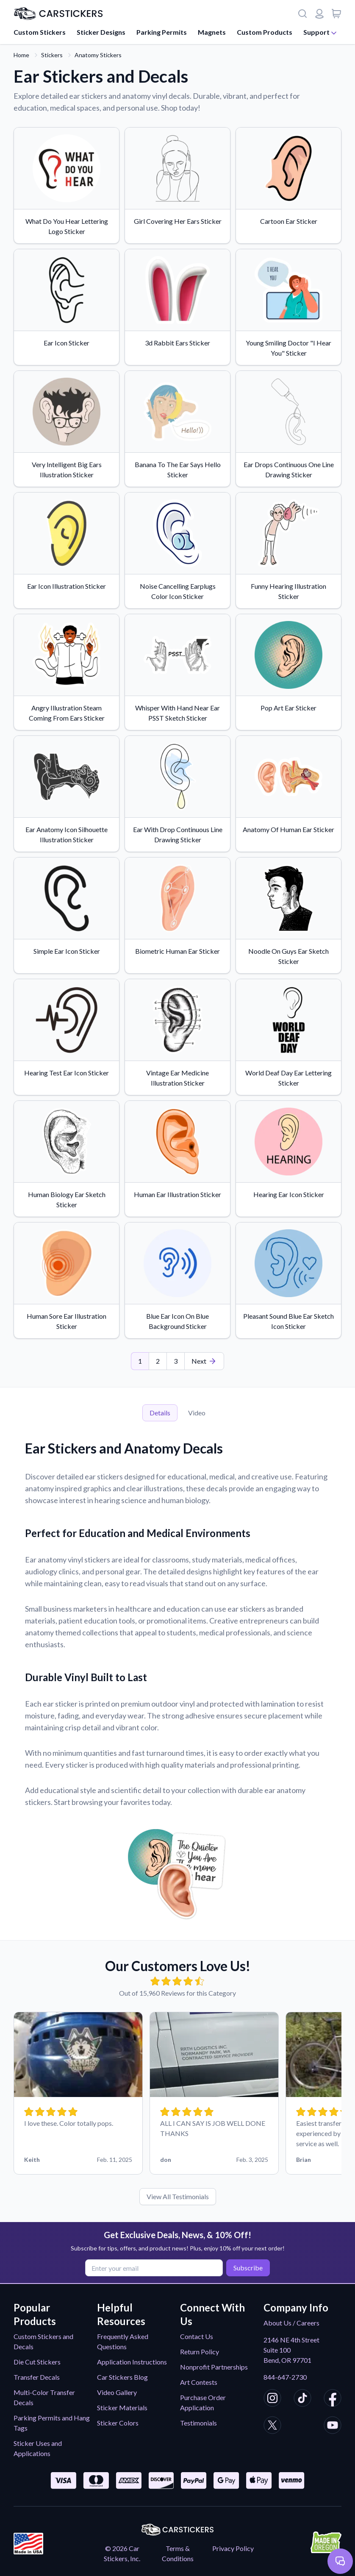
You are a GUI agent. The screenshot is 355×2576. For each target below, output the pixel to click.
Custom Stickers (40, 32)
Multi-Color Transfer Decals (44, 2397)
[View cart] (336, 13)
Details (160, 1413)
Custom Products (264, 32)
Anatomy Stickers (98, 54)
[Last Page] (204, 1361)
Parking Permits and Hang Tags (52, 2423)
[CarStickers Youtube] (332, 2426)
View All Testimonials (178, 2196)
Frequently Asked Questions (122, 2341)
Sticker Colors (118, 2423)
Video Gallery (117, 2392)
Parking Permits (161, 32)
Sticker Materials (122, 2407)
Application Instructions (132, 2362)
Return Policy (199, 2352)
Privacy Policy (233, 2548)
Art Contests (198, 2382)
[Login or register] (319, 13)
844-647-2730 (285, 2377)
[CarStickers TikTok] (302, 2399)
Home (21, 54)
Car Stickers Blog (122, 2377)
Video (196, 1413)
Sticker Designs (101, 32)
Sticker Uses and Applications (38, 2448)
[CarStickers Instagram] (272, 2399)
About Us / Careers (291, 2323)
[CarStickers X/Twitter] (272, 2426)
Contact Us (196, 2336)
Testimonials (198, 2423)
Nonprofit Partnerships (214, 2367)
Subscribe (246, 2267)
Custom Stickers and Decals (43, 2341)
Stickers (52, 54)
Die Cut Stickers (37, 2362)
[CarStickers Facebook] (332, 2399)
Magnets (212, 32)
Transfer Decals (37, 2377)
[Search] (302, 13)
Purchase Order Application (203, 2402)
